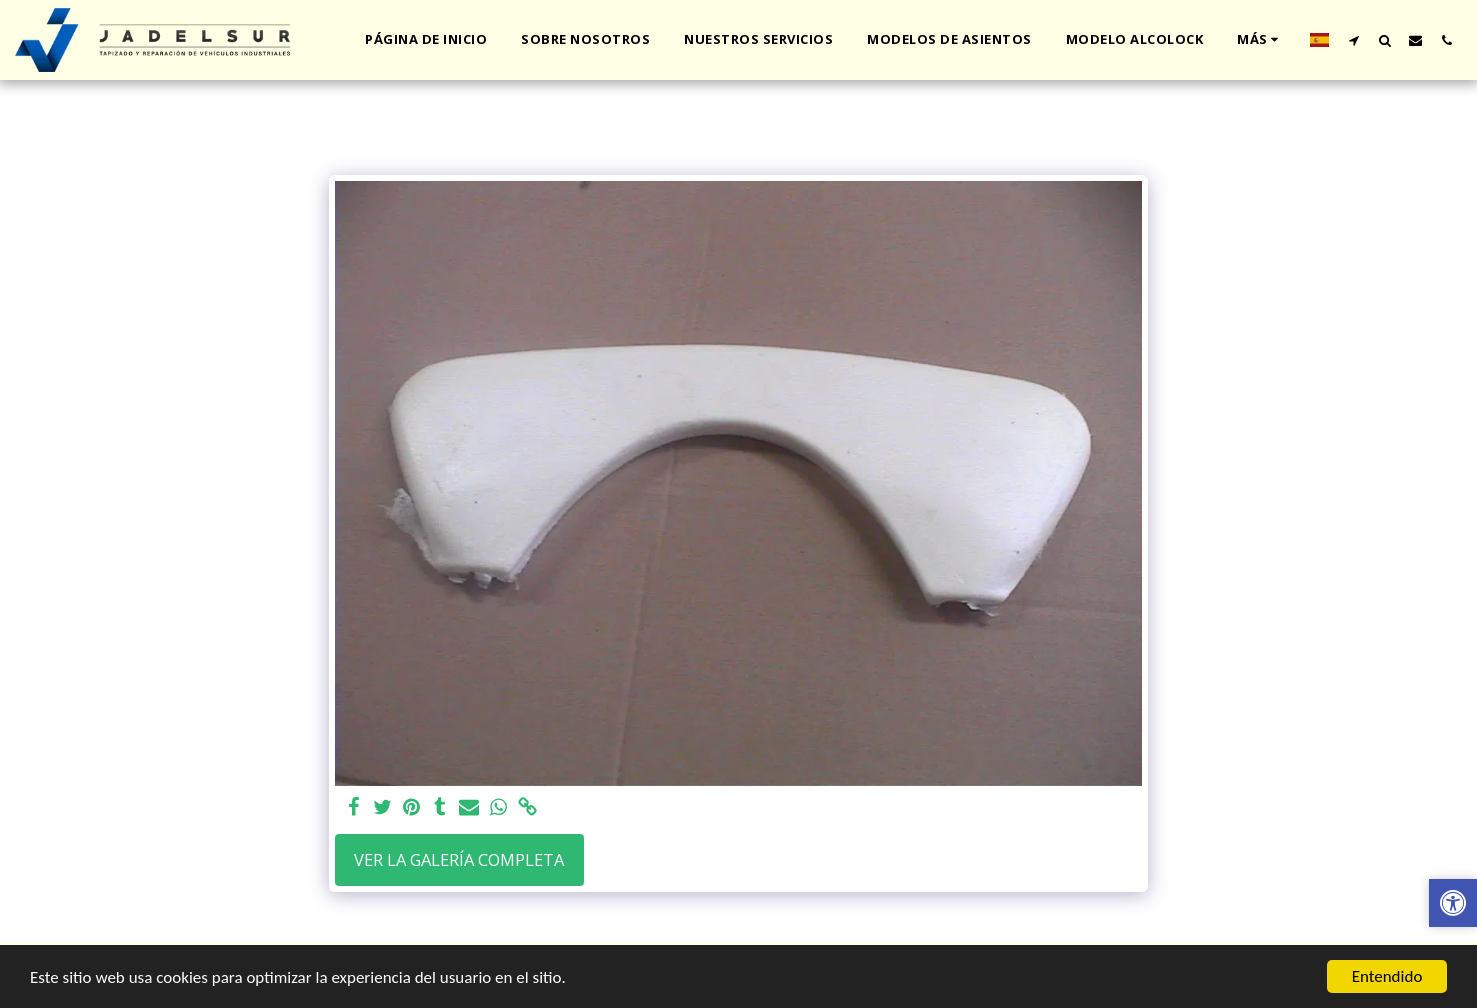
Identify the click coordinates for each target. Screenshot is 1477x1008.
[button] (1353, 40)
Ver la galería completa (459, 859)
